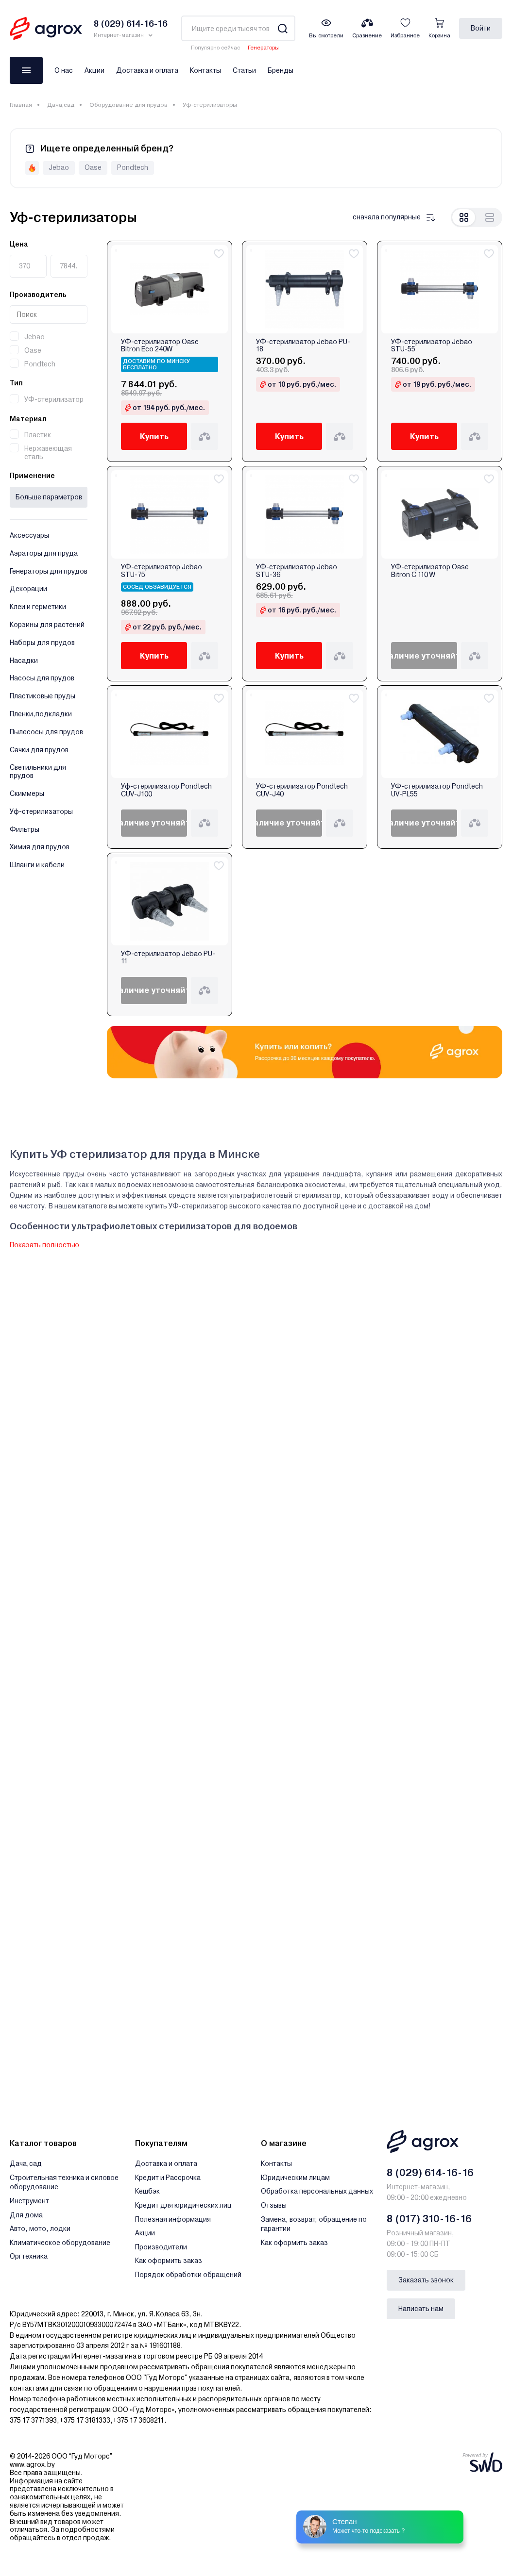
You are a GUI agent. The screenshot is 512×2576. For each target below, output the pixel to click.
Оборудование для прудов (128, 104)
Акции (94, 70)
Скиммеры (27, 793)
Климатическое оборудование (60, 2242)
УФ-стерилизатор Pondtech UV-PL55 (437, 790)
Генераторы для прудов (48, 571)
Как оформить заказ (168, 2260)
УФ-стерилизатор (54, 399)
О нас (63, 70)
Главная (21, 104)
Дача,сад (60, 104)
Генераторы (263, 48)
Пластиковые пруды (42, 696)
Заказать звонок (426, 2280)
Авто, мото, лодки (40, 2228)
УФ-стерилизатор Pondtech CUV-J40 (302, 790)
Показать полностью (44, 1245)
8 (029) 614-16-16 (430, 2173)
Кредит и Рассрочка (168, 2177)
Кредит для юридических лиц (183, 2205)
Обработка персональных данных (317, 2191)
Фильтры (24, 829)
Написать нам (421, 2308)
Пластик (37, 435)
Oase (32, 350)
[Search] (282, 28)
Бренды (280, 70)
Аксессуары (29, 535)
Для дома (26, 2215)
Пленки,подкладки (41, 714)
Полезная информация (173, 2219)
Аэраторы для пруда (44, 553)
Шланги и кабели (37, 865)
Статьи (244, 70)
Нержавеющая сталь (48, 453)
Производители (161, 2247)
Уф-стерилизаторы (41, 811)
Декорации (28, 589)
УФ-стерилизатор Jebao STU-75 (161, 570)
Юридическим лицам (295, 2177)
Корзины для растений (47, 624)
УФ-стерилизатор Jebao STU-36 (296, 570)
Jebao (34, 337)
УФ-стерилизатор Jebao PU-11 (168, 957)
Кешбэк (147, 2191)
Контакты (205, 70)
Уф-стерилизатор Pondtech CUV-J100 (166, 790)
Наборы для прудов (42, 642)
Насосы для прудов (42, 678)
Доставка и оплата (147, 70)
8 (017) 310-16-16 (429, 2219)
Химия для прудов (39, 847)
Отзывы (274, 2205)
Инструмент (29, 2201)
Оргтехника (29, 2256)
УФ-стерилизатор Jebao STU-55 (431, 345)
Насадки (24, 660)
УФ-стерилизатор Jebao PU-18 (303, 345)
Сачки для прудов (39, 750)
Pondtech (39, 364)
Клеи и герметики (38, 607)
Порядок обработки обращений (188, 2275)
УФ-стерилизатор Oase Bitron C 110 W (430, 570)
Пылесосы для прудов (46, 732)
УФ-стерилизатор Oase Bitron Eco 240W (160, 345)
